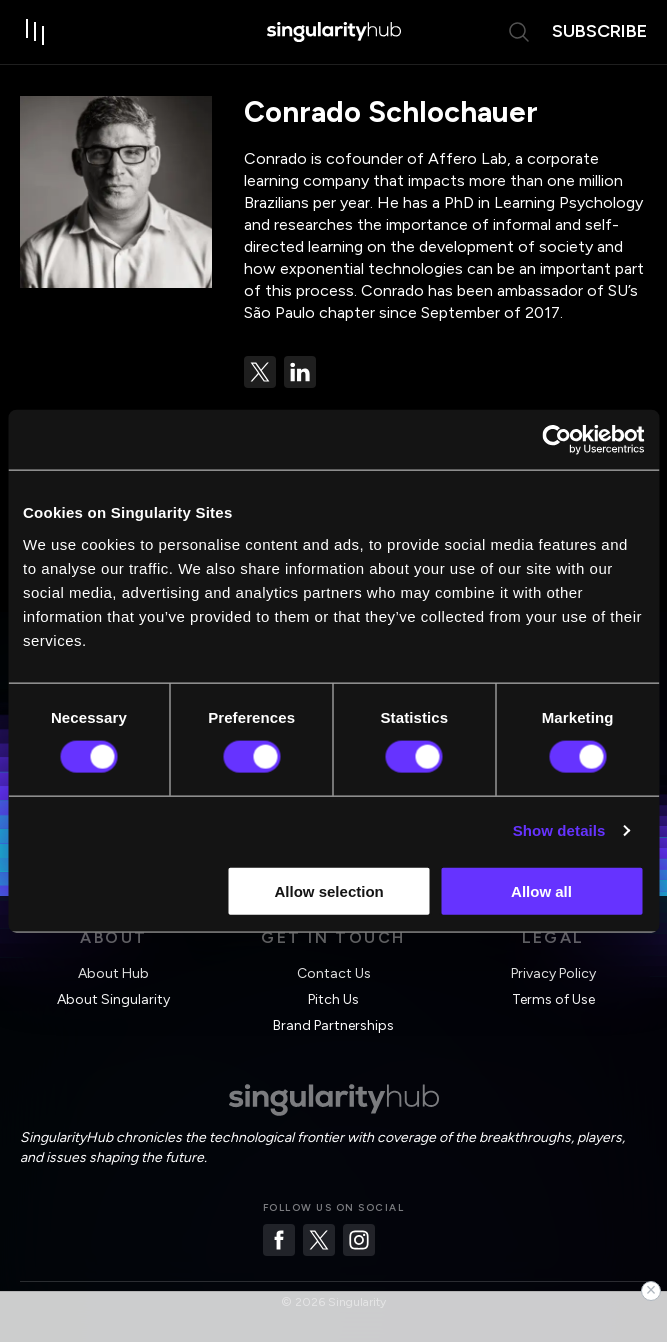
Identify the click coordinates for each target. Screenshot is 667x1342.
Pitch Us (333, 999)
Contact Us (334, 973)
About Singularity (113, 999)
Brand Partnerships (333, 1025)
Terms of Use (553, 999)
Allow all (541, 890)
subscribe (599, 31)
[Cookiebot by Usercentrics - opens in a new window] (556, 440)
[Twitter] (319, 1240)
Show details (559, 830)
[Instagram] (359, 1240)
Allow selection (329, 890)
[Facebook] (279, 1240)
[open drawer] (36, 32)
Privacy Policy (553, 973)
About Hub (113, 973)
